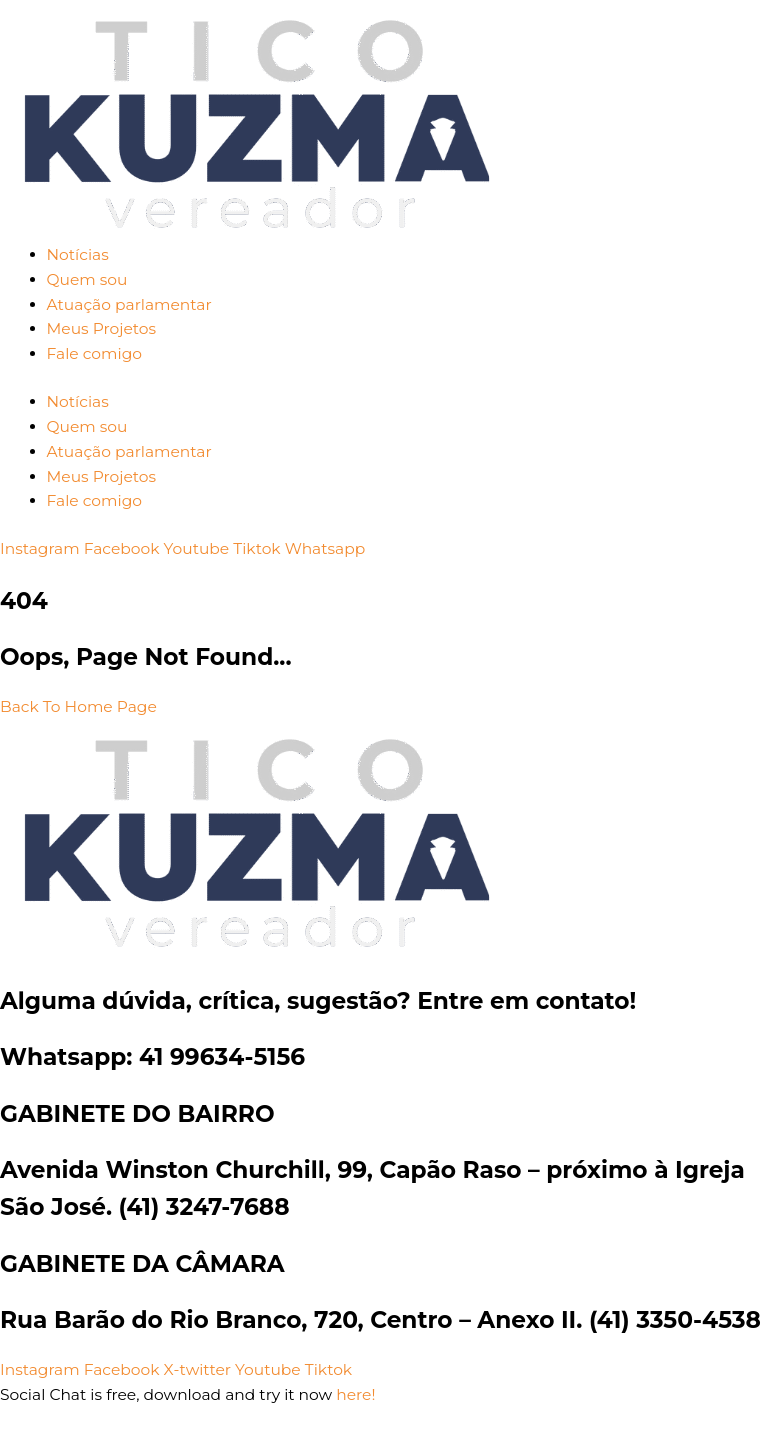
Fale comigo (94, 353)
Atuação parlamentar (129, 304)
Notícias (78, 254)
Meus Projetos (102, 328)
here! (355, 1394)
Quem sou (87, 279)
